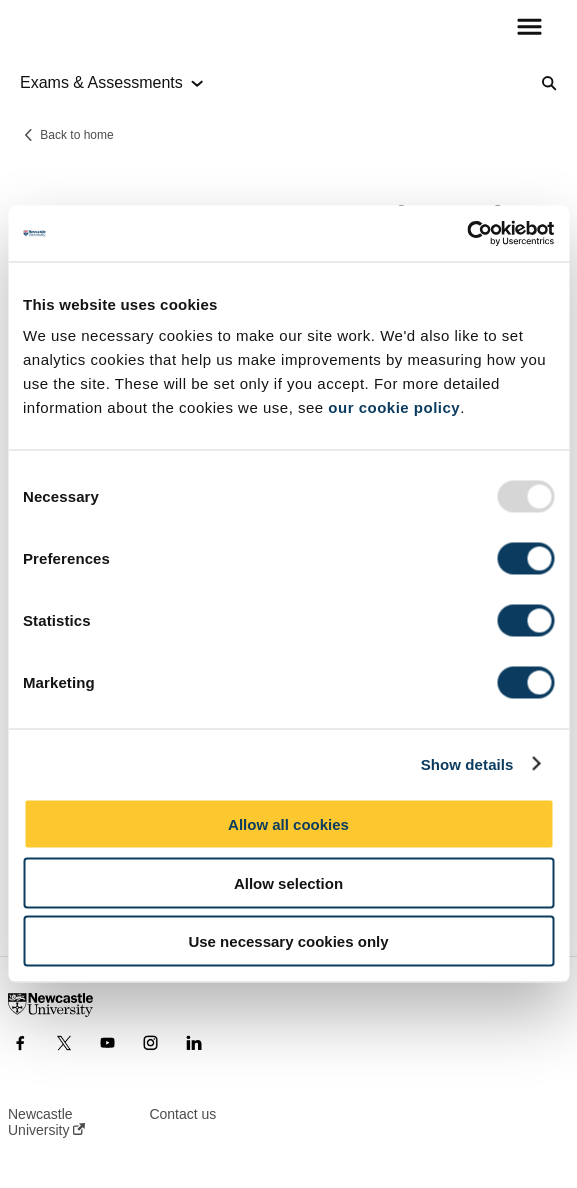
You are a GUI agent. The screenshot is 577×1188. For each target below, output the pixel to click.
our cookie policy (394, 407)
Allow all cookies (288, 824)
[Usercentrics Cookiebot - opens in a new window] (466, 234)
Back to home (76, 135)
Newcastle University (46, 1122)
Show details (467, 763)
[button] (529, 28)
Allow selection (288, 882)
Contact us (182, 1114)
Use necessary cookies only (288, 941)
